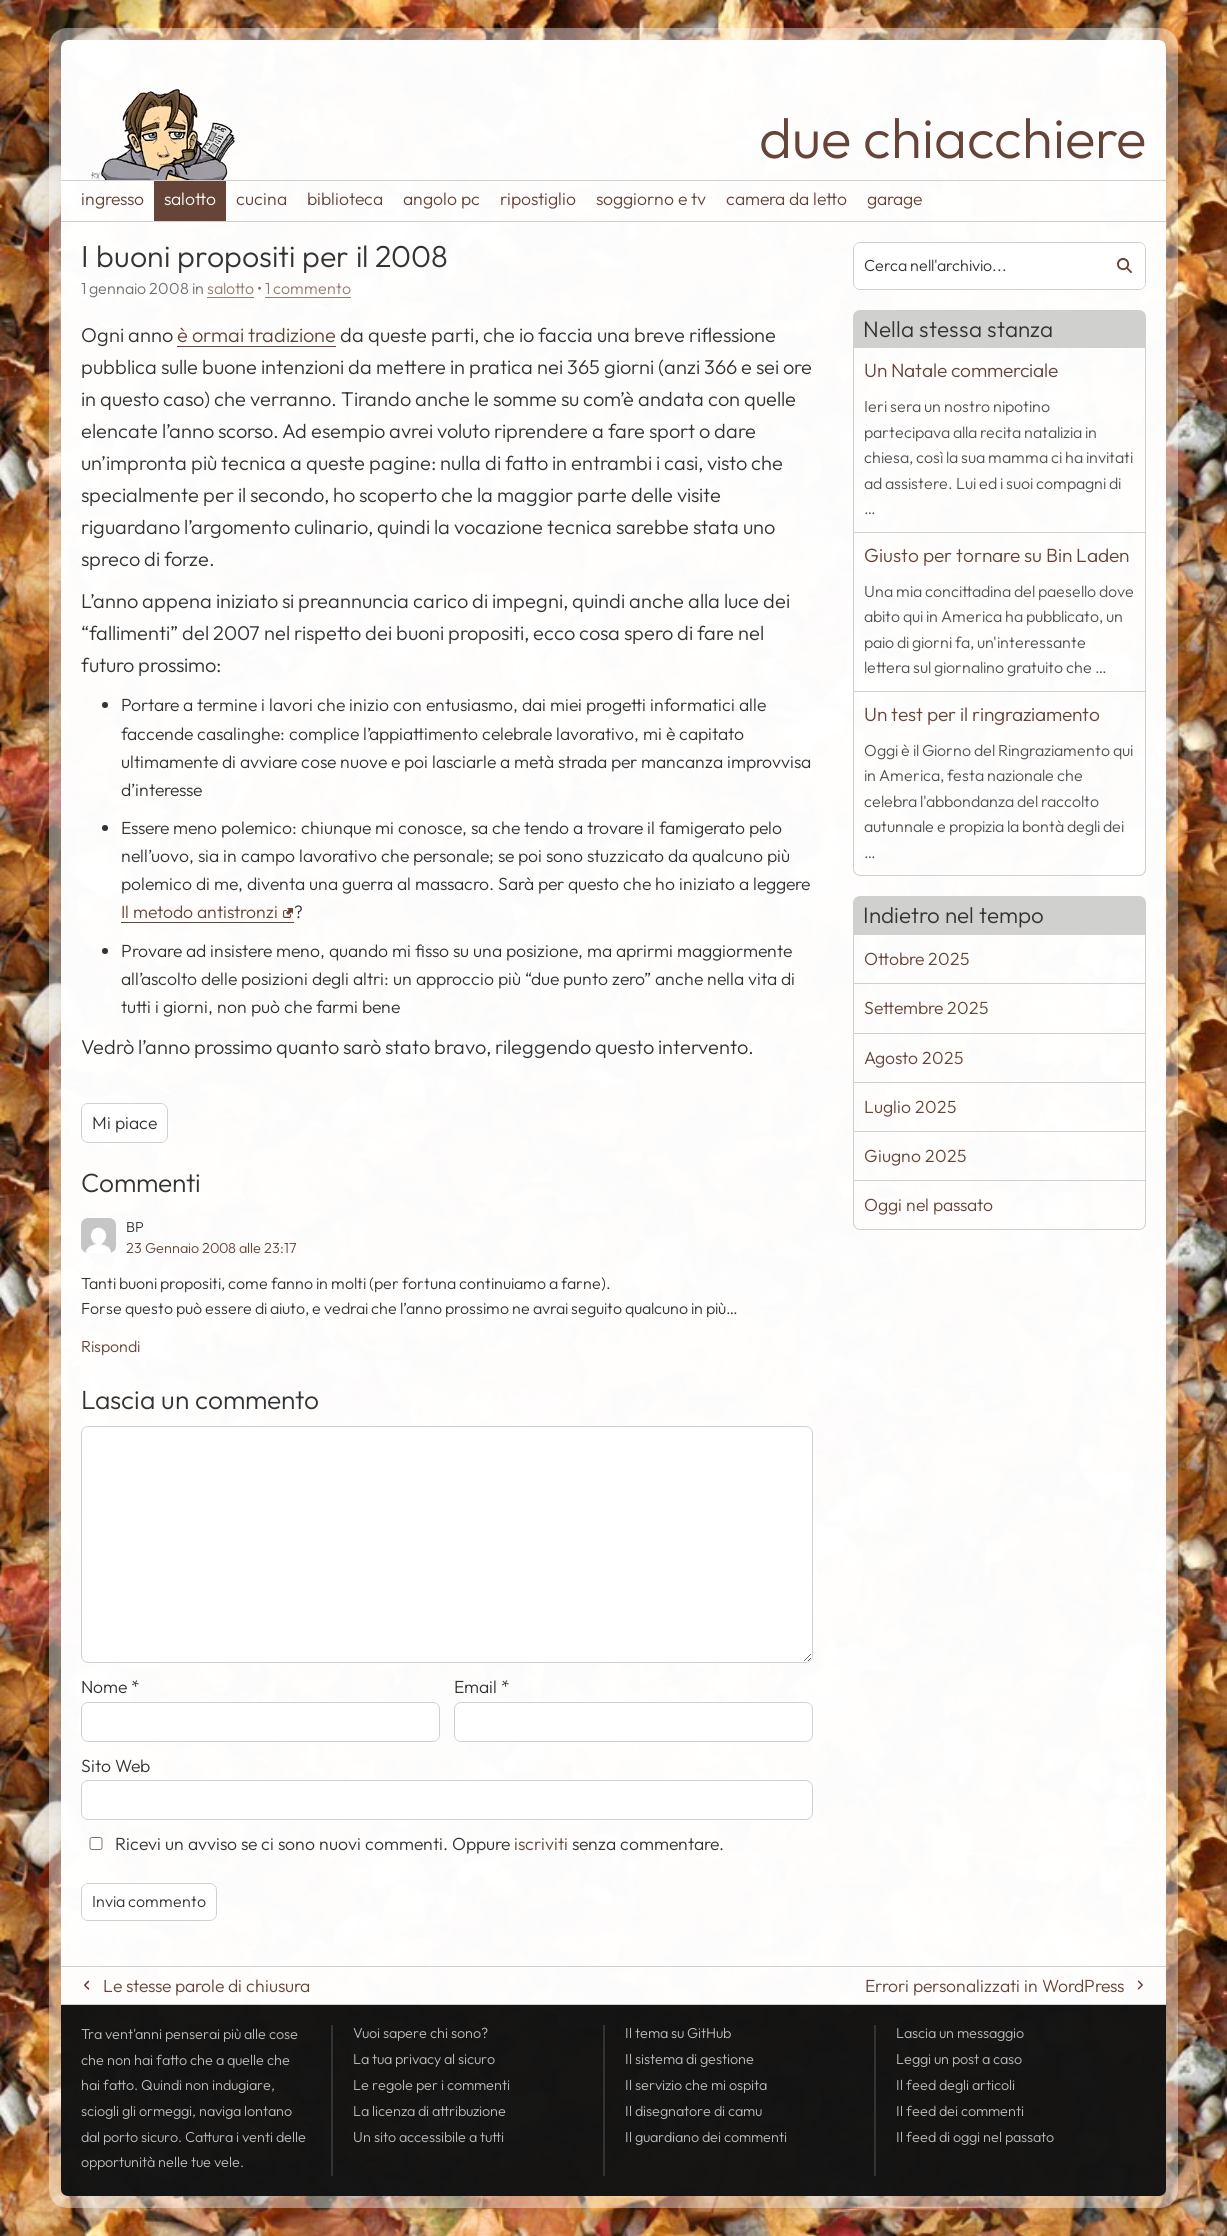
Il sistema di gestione (689, 2059)
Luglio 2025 (910, 1106)
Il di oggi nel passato (975, 2137)
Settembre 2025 (926, 1007)
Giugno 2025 (915, 1155)
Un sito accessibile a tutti (428, 2137)
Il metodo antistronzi (199, 911)
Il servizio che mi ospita (696, 2085)
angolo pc (441, 198)
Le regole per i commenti (431, 2085)
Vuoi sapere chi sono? (420, 2033)
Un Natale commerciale (961, 370)
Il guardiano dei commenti (706, 2137)
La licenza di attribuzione (429, 2111)
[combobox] (972, 266)
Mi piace (124, 1122)
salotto (190, 198)
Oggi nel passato (928, 1204)
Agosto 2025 (913, 1057)
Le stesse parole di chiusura (206, 1985)
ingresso (112, 198)
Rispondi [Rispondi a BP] (110, 1346)
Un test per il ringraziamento (982, 714)
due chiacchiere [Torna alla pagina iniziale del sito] (952, 137)
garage (894, 198)
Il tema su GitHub (678, 2033)
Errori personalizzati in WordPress (994, 1985)
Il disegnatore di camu (693, 2111)
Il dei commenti (960, 2111)
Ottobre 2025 (916, 958)
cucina (261, 198)
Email (482, 1686)
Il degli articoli (955, 2085)
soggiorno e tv (651, 198)
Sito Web (115, 1765)
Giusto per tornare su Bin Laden (996, 555)
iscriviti (541, 1843)
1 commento (308, 288)
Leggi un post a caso (959, 2059)
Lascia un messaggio (960, 2033)
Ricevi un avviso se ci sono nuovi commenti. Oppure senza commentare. (402, 1843)
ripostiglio (538, 198)
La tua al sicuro (424, 2059)
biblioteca (345, 198)
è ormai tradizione (256, 334)
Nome (110, 1686)
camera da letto (786, 198)
